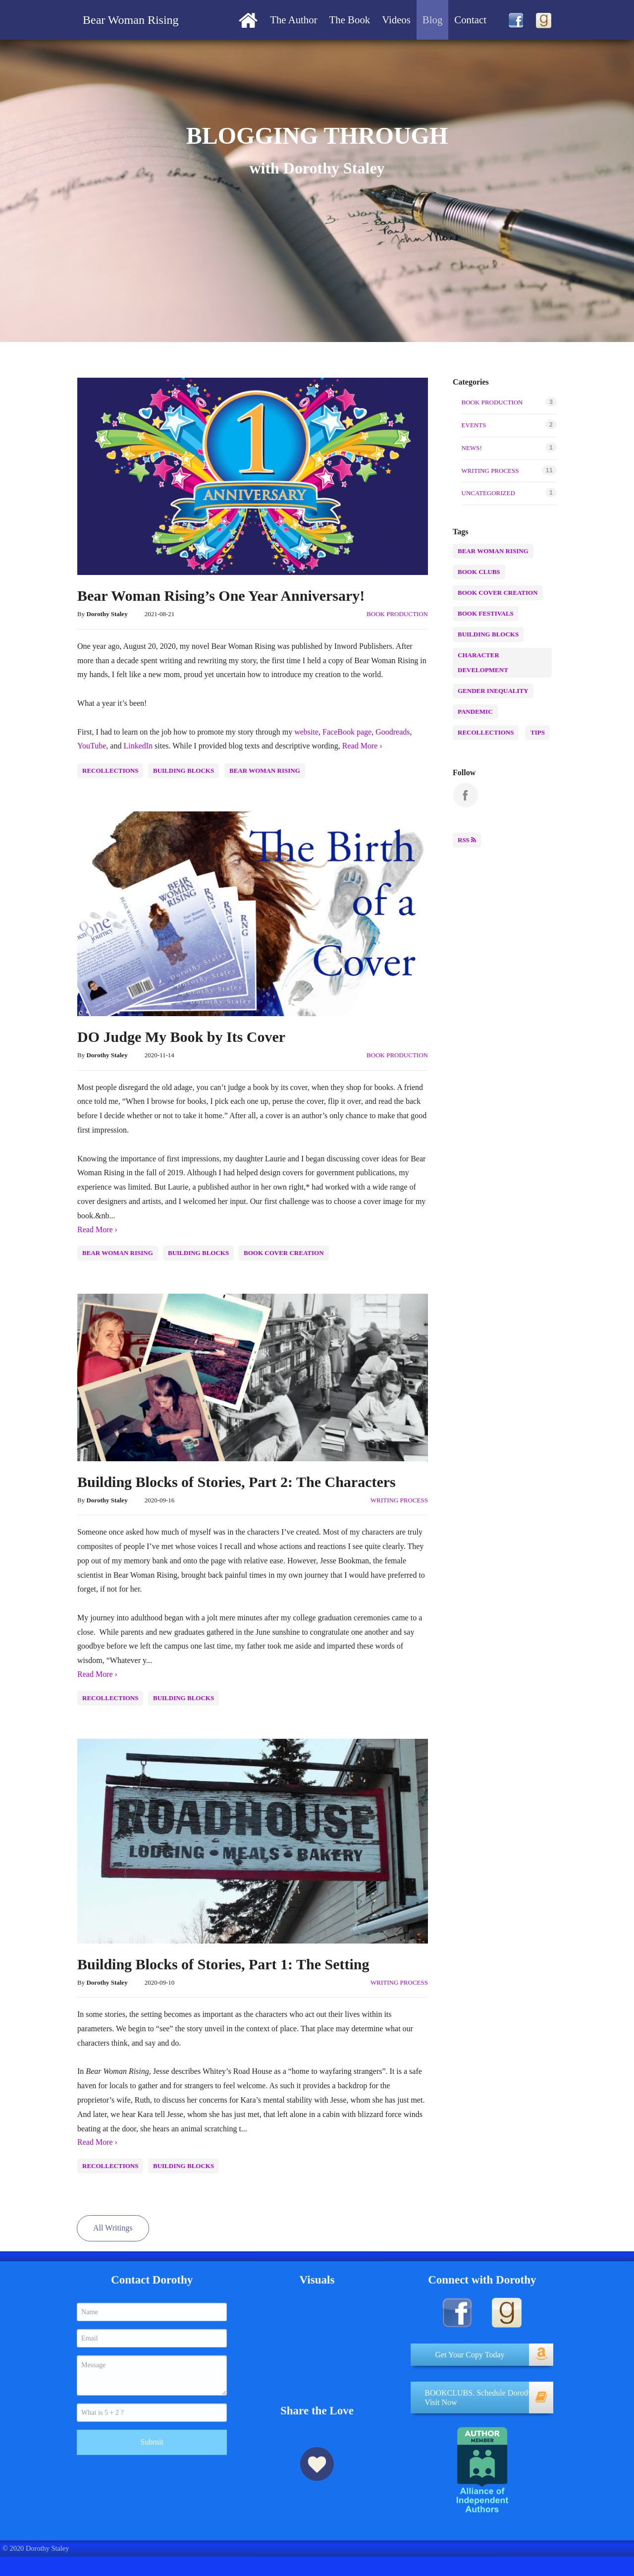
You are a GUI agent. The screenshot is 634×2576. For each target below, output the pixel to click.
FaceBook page (346, 732)
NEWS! (472, 448)
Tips (539, 732)
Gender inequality (495, 690)
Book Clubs (481, 571)
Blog (432, 19)
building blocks (183, 770)
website (306, 732)
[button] (482, 2350)
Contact (470, 19)
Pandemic (477, 711)
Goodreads (392, 732)
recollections (110, 770)
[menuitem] (248, 20)
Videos (396, 19)
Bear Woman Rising (264, 770)
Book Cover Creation (284, 1253)
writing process (399, 1500)
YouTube (91, 746)
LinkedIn (138, 746)
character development (504, 662)
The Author (293, 19)
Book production (397, 614)
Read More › (362, 746)
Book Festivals (488, 613)
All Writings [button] (113, 2228)
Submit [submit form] (152, 2432)
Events (474, 425)
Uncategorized (488, 493)
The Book (349, 19)
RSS (467, 840)
